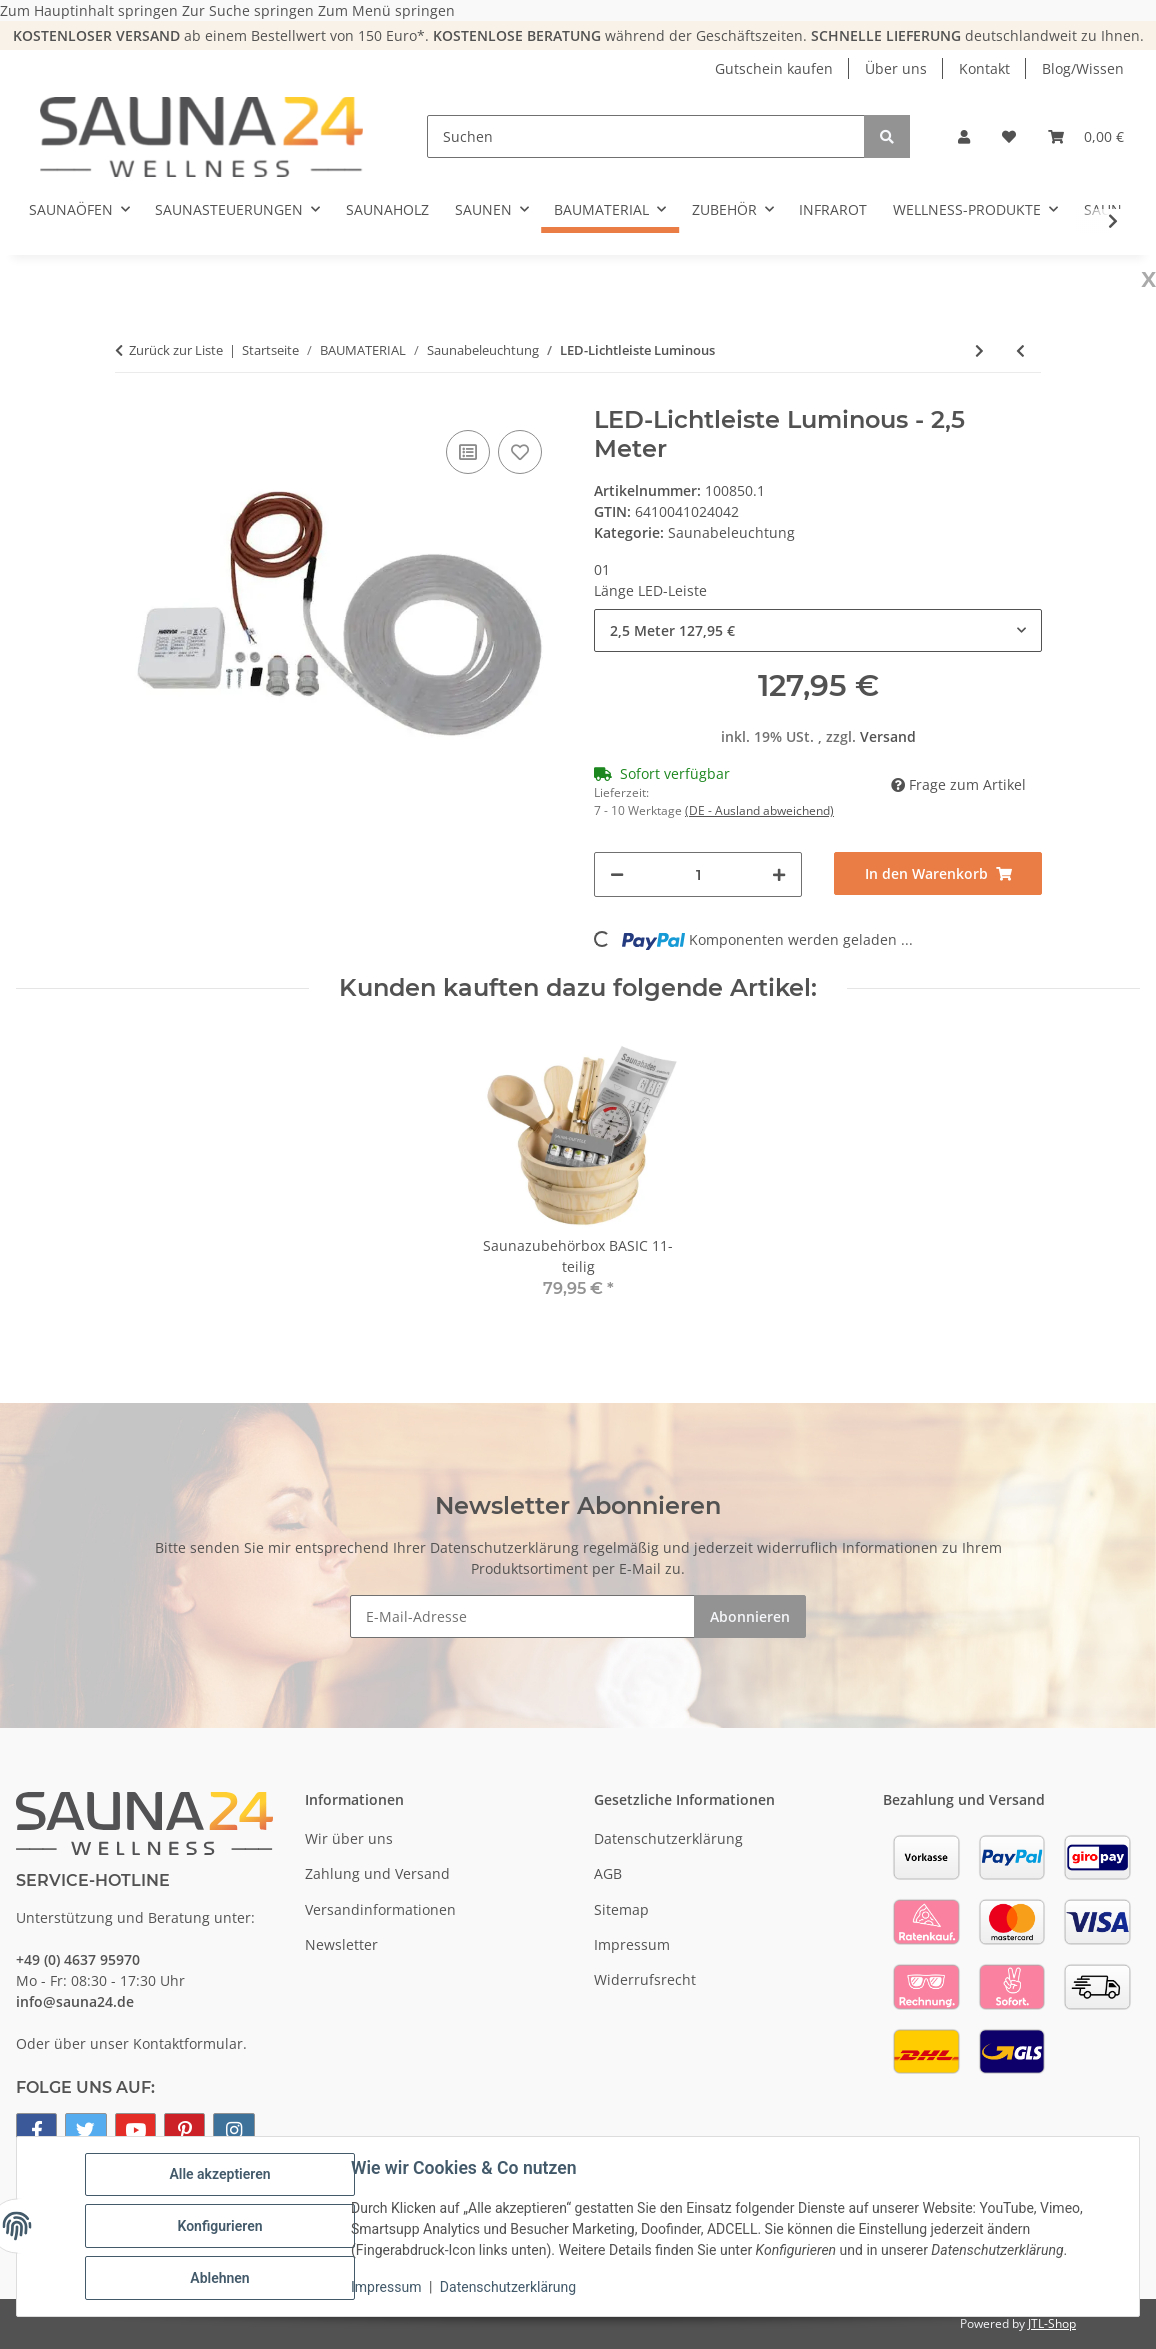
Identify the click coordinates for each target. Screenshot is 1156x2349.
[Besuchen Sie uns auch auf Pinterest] (184, 2130)
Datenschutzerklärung (508, 2287)
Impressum (386, 2287)
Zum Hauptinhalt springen (91, 10)
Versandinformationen (380, 1909)
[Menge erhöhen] (779, 874)
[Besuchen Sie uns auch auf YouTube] (135, 2130)
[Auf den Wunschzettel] (520, 452)
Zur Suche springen (250, 10)
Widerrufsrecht (645, 1979)
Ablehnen (219, 2278)
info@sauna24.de (75, 2001)
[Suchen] (646, 136)
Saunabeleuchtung (731, 532)
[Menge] (698, 874)
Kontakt (984, 68)
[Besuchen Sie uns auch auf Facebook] (36, 2130)
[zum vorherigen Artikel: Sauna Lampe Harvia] (1020, 350)
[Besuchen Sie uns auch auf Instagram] (233, 2130)
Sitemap (621, 1909)
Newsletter (341, 1944)
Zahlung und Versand (377, 1873)
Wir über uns (349, 1838)
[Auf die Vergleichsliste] (468, 452)
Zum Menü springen (386, 10)
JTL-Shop (1052, 2323)
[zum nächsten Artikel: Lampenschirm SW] (979, 350)
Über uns (896, 68)
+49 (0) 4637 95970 (78, 1959)
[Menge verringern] (617, 874)
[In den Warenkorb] (938, 873)
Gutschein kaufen (774, 68)
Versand (888, 736)
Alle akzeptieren (219, 2174)
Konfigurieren (219, 2226)
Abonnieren (750, 1616)
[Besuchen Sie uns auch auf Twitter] (85, 2130)
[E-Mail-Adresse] (522, 1616)
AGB (608, 1873)
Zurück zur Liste (176, 350)
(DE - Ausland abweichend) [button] (759, 810)
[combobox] (818, 630)
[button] (964, 136)
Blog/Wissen (1083, 68)
